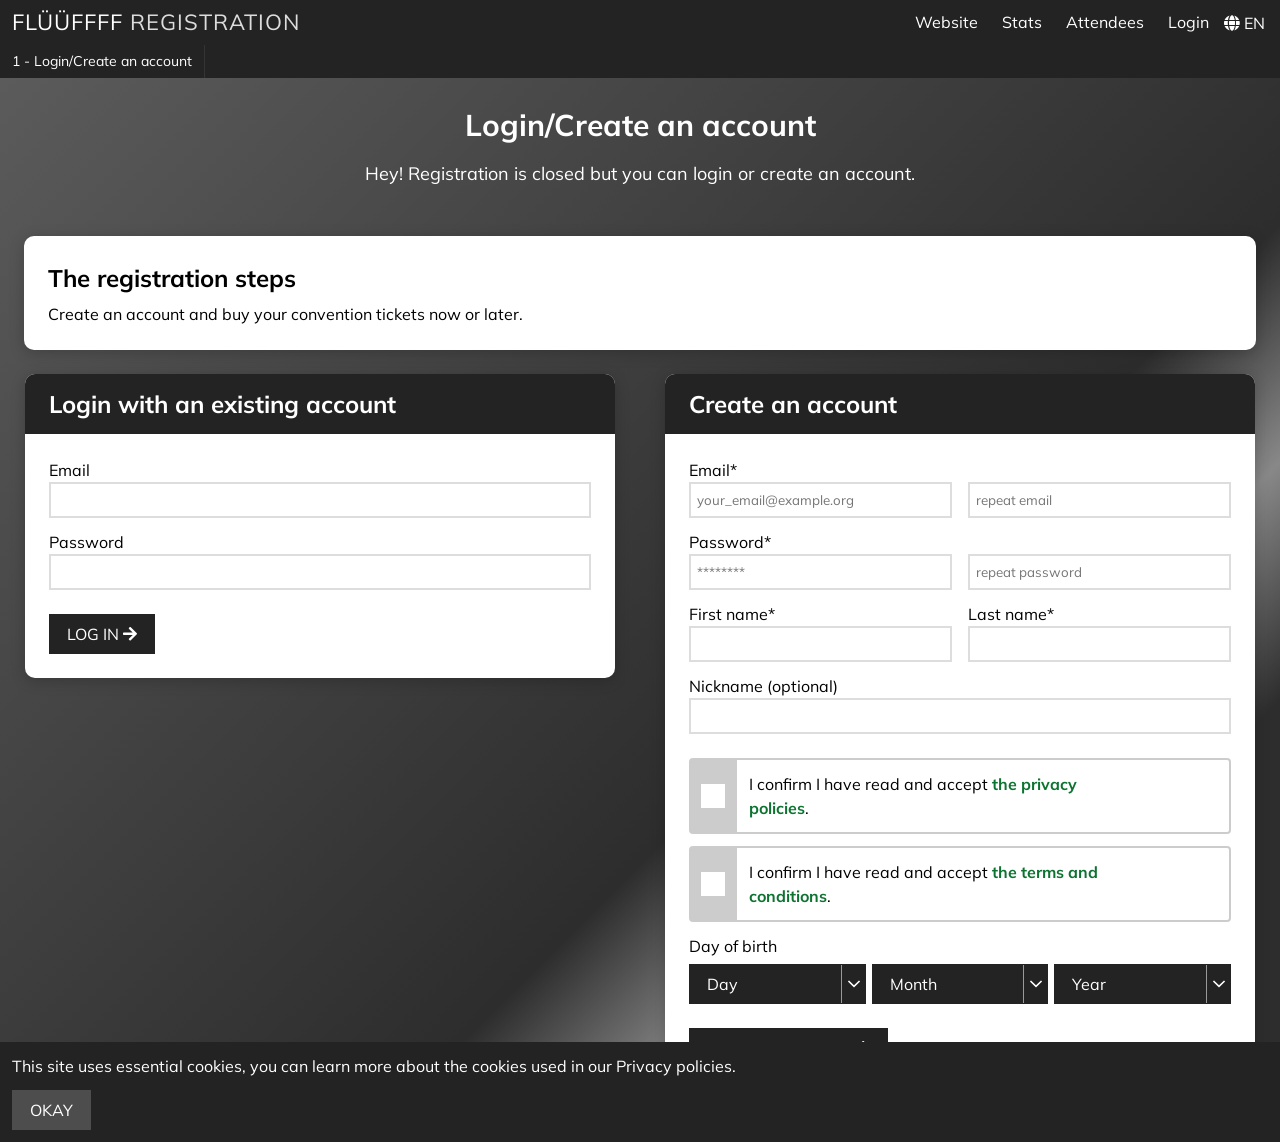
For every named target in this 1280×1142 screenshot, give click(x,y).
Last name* (1011, 614)
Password (86, 542)
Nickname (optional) (763, 686)
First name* (732, 614)
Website (946, 22)
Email (69, 470)
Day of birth (733, 946)
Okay (51, 1110)
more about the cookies (440, 1066)
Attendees (1105, 22)
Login (1188, 22)
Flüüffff (67, 22)
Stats (1022, 22)
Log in (102, 634)
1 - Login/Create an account (102, 61)
